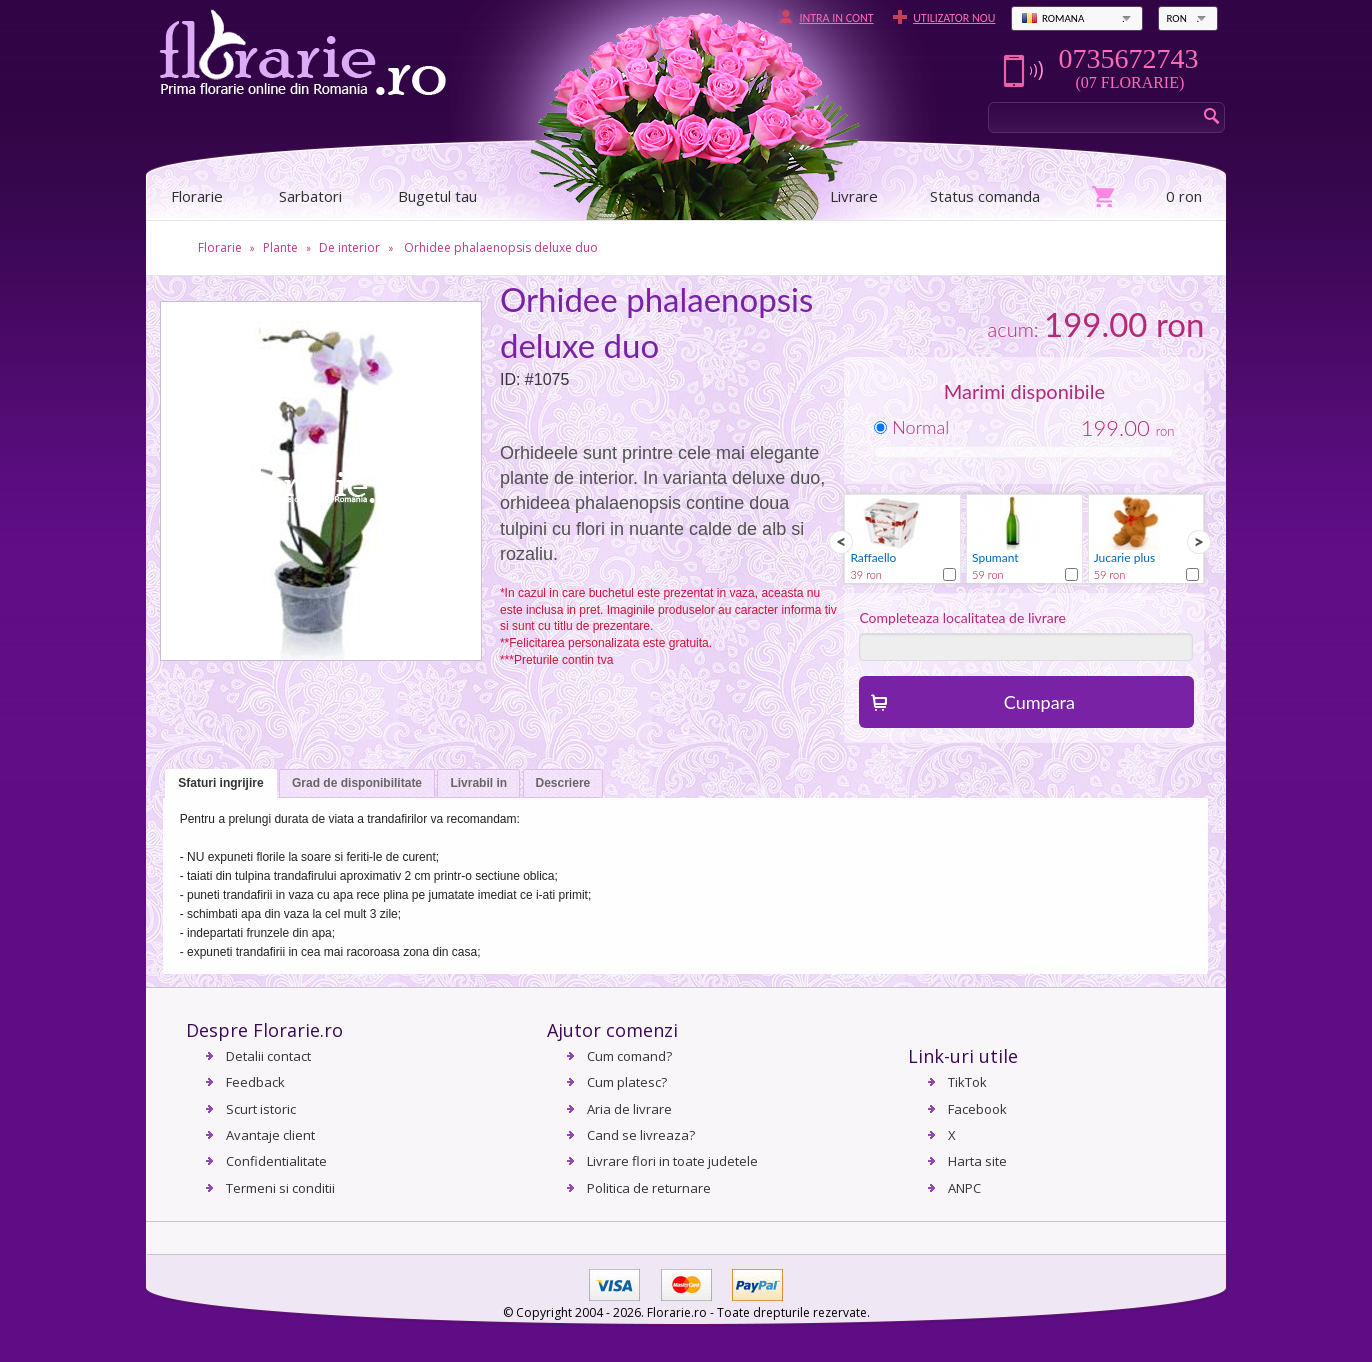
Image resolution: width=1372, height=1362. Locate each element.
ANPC (964, 1188)
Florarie (220, 247)
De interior (349, 247)
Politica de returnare (649, 1188)
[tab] (220, 784)
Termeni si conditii (280, 1188)
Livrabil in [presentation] (478, 783)
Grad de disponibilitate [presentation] (357, 783)
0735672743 (1128, 59)
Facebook (977, 1109)
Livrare (854, 196)
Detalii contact (268, 1056)
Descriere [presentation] (563, 783)
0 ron (1184, 196)
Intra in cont (836, 18)
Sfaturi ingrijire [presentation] (220, 783)
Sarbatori (310, 196)
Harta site (977, 1161)
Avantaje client (270, 1135)
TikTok (967, 1082)
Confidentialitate (276, 1161)
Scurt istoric (261, 1109)
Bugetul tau (437, 196)
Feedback (255, 1082)
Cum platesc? (627, 1082)
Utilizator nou (954, 18)
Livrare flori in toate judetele (672, 1161)
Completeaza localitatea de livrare (962, 617)
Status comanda (985, 196)
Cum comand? (629, 1056)
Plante (280, 247)
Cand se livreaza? (641, 1135)
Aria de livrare (629, 1109)
